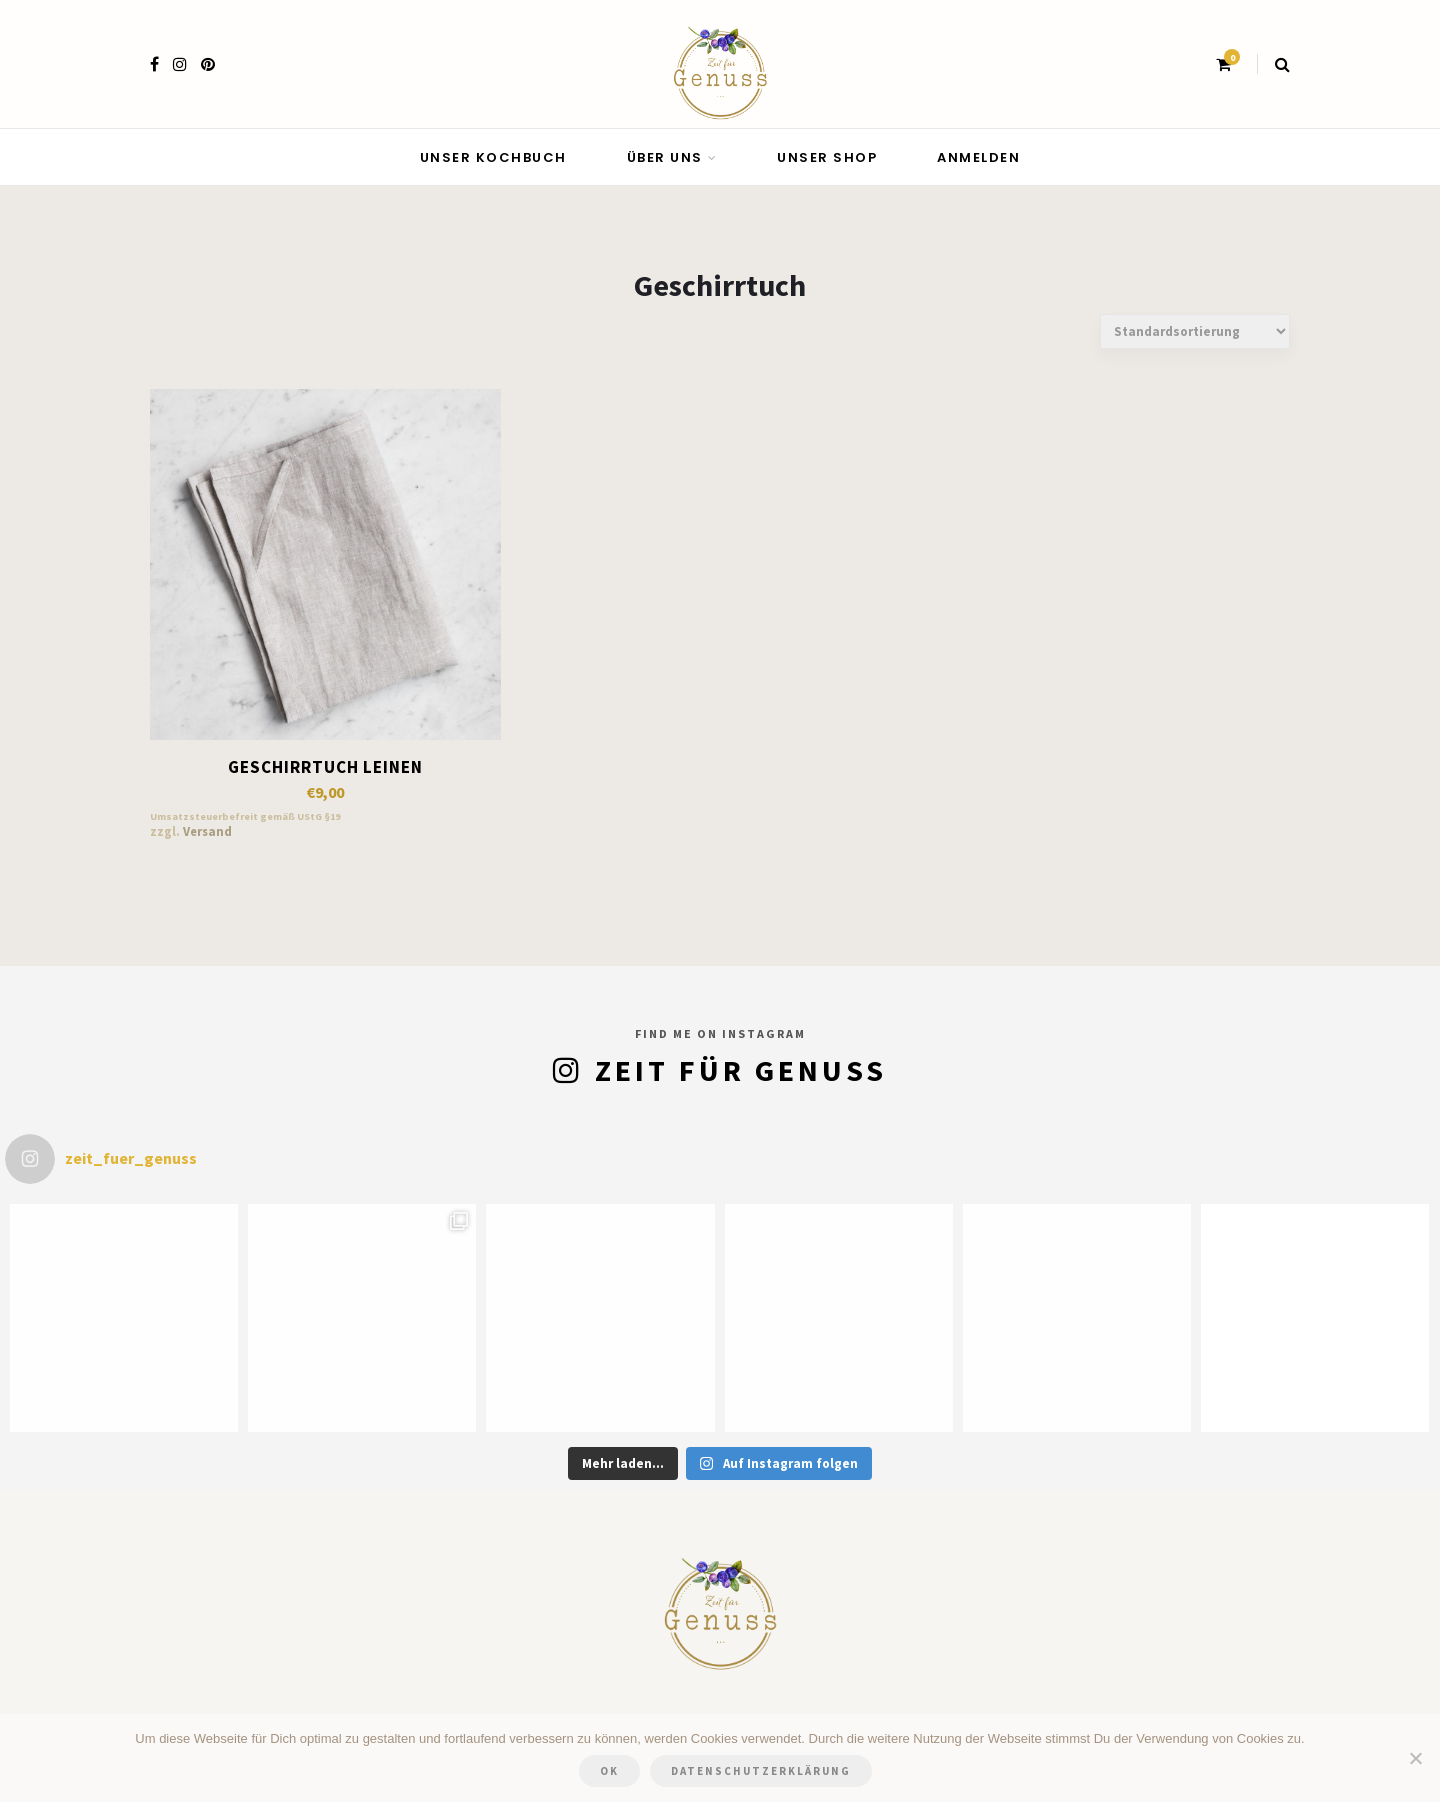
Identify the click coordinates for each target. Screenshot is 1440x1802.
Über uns (665, 157)
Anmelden (978, 157)
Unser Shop (827, 157)
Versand (207, 831)
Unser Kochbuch (493, 157)
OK (609, 1771)
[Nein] (1415, 1758)
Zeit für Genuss (741, 1070)
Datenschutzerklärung (761, 1771)
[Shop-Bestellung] (1195, 331)
